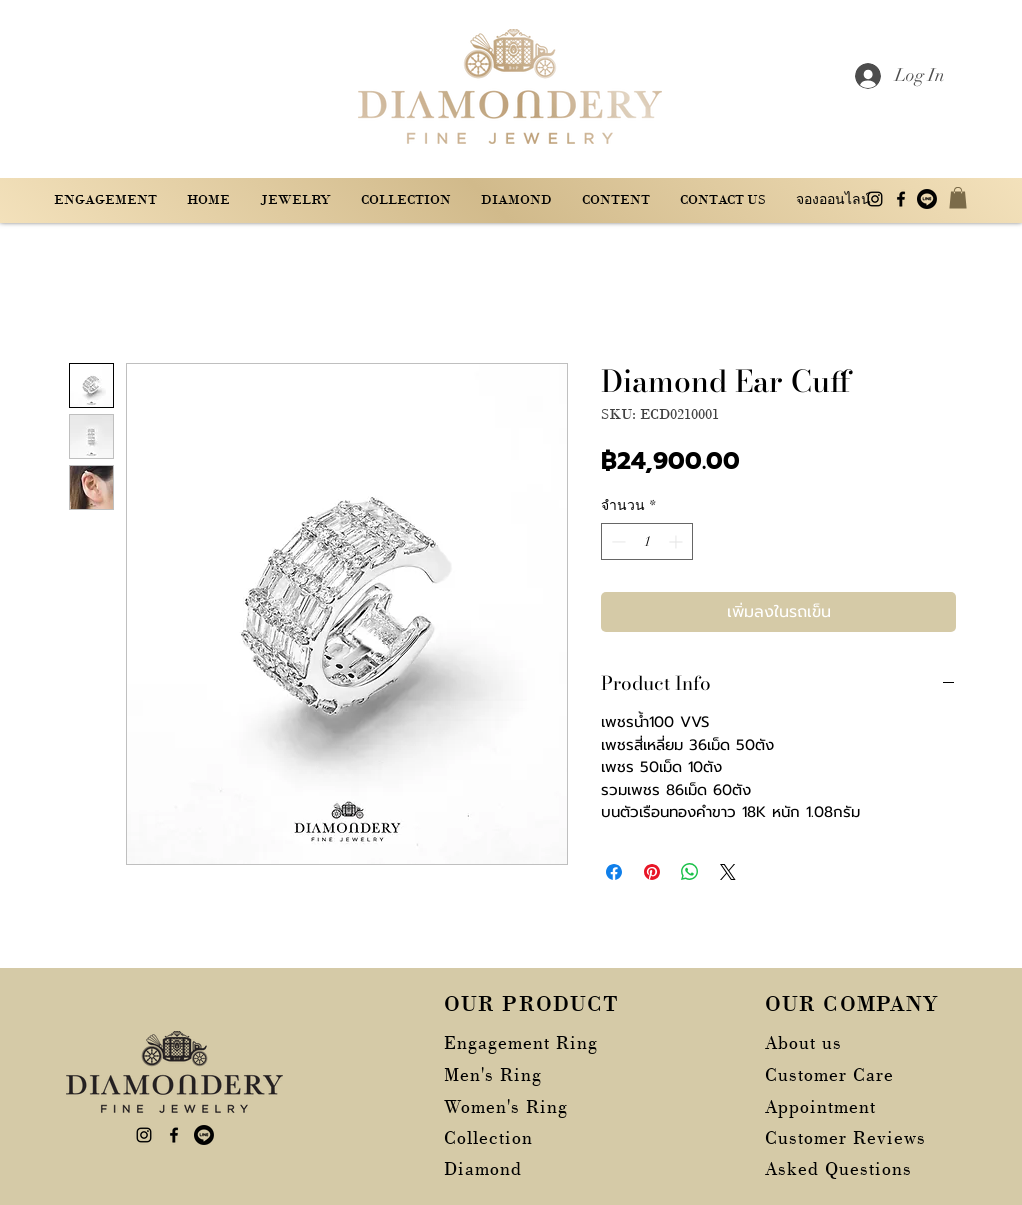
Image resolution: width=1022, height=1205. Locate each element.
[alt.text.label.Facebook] (901, 199)
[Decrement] (616, 541)
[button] (616, 199)
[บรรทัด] (927, 199)
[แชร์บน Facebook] (614, 872)
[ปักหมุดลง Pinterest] (652, 872)
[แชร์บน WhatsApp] (690, 872)
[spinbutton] (647, 541)
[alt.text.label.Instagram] (875, 199)
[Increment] (677, 541)
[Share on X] (728, 872)
